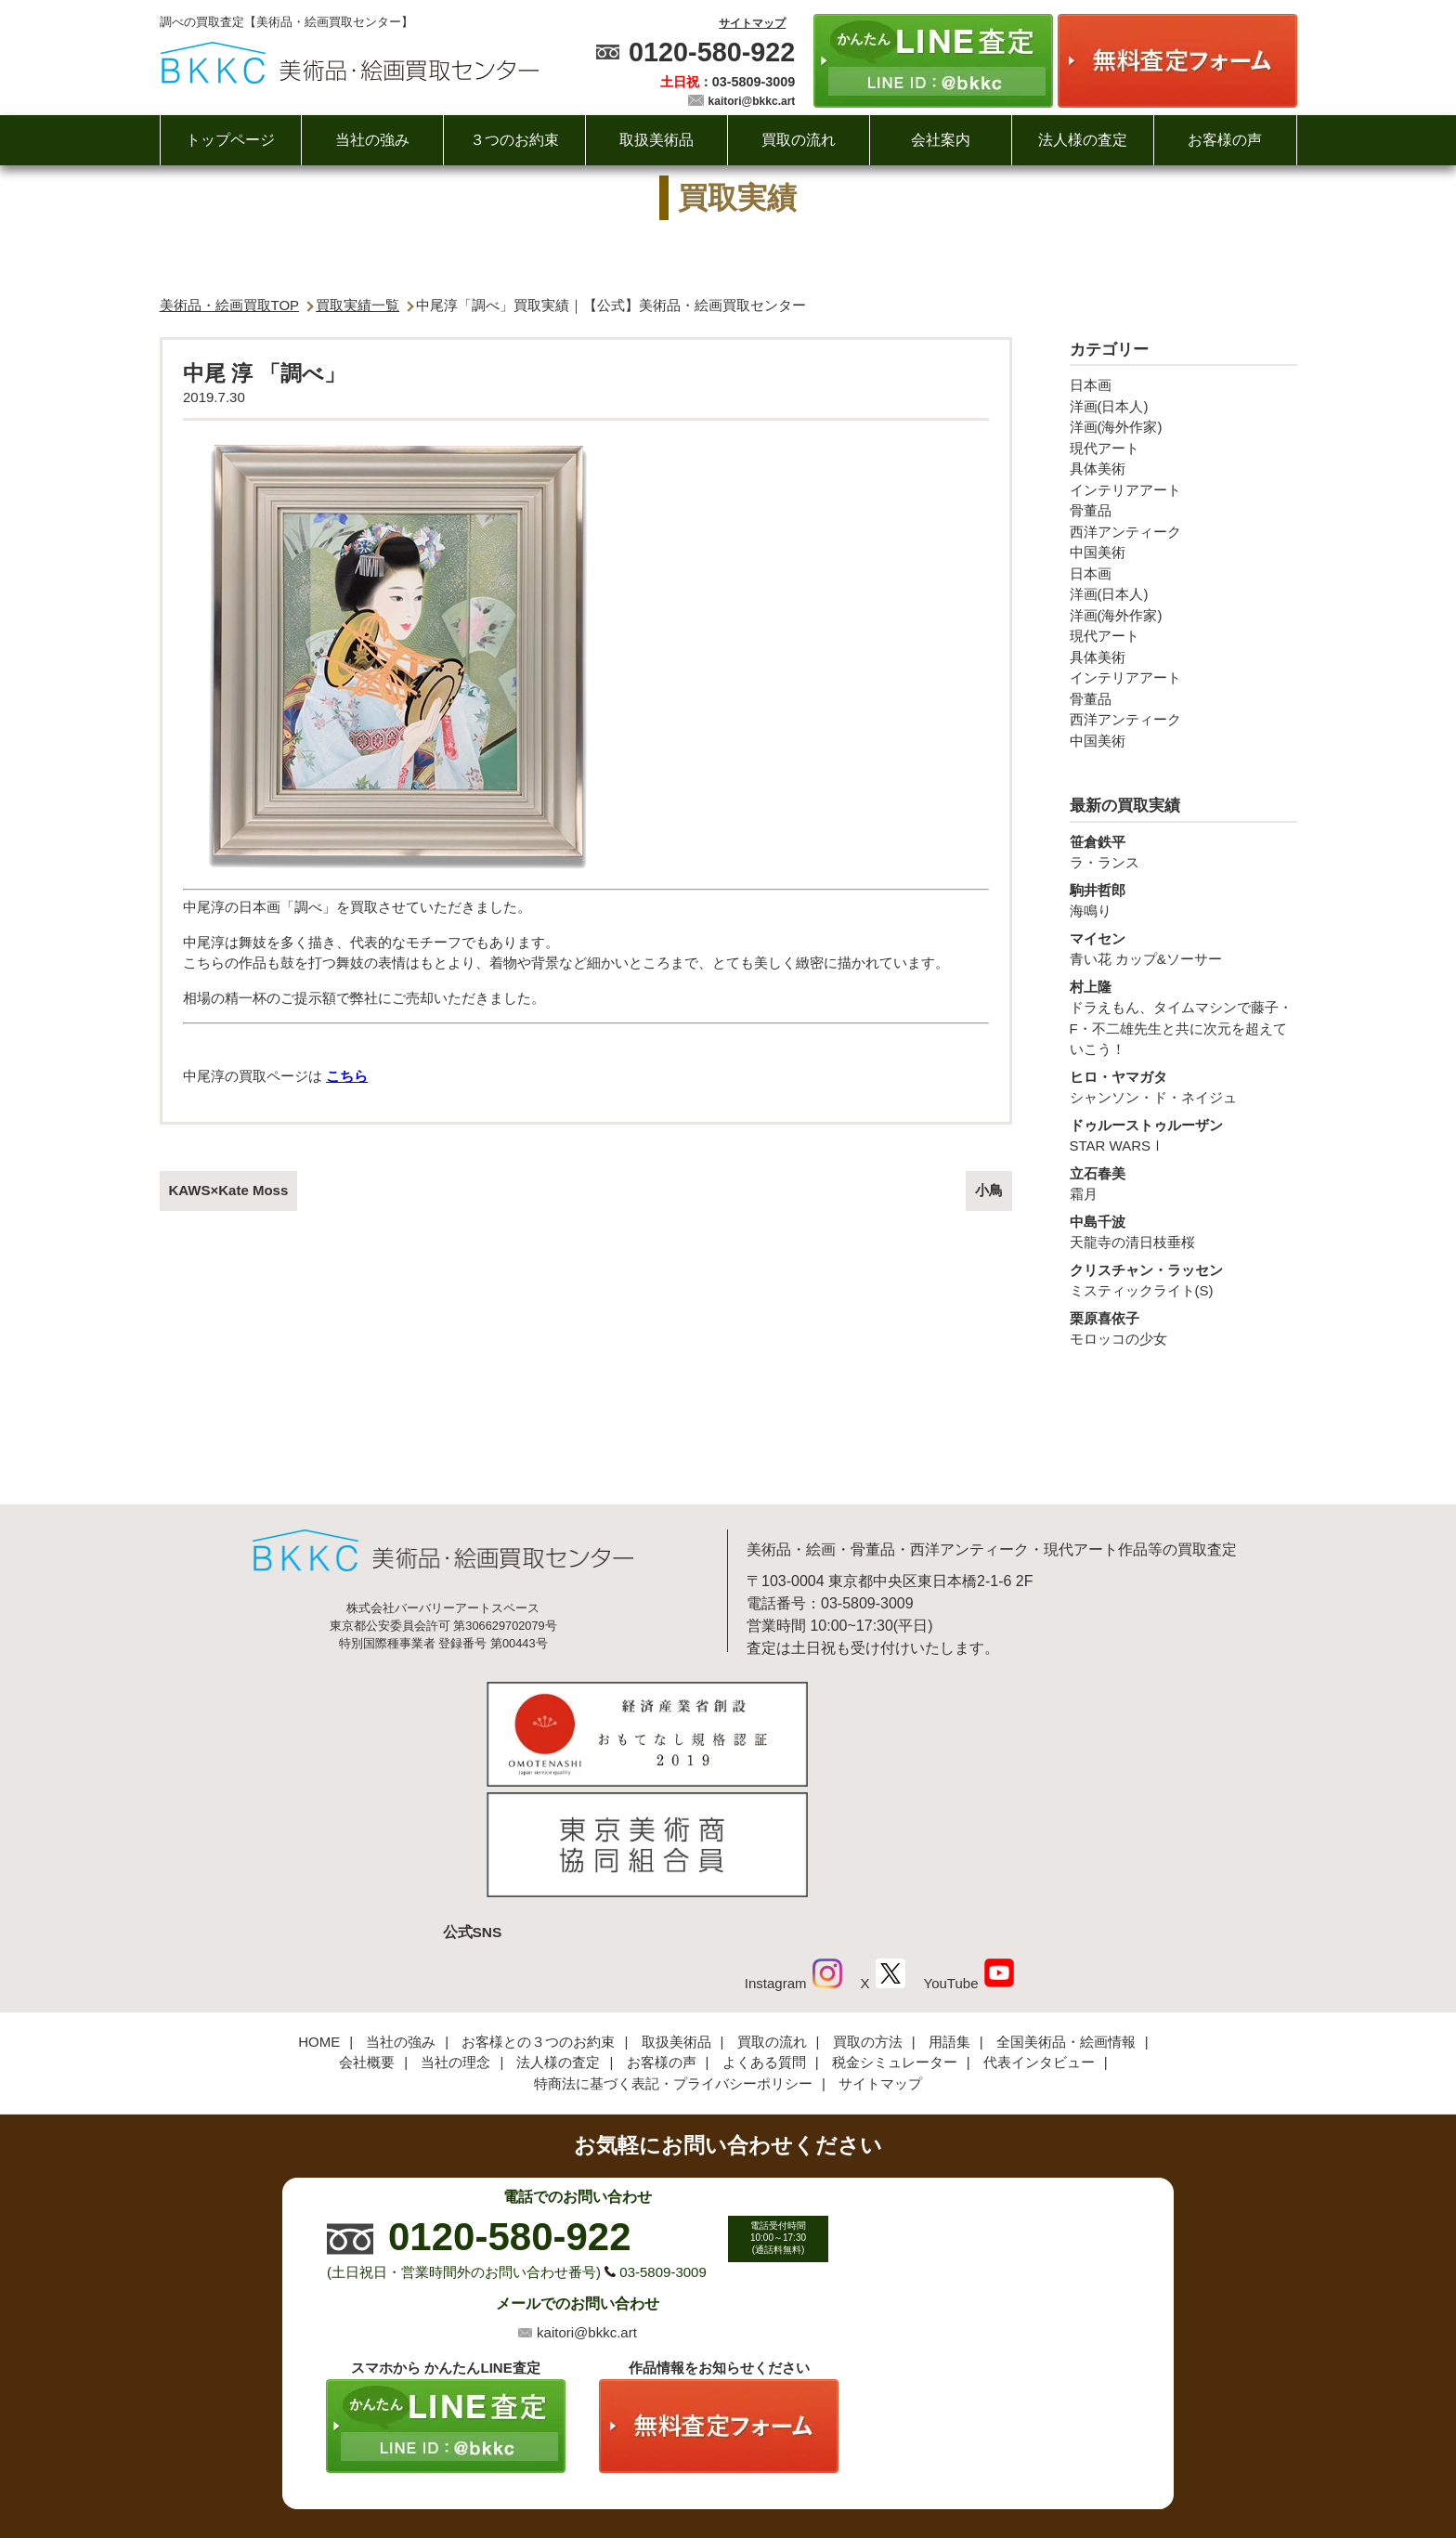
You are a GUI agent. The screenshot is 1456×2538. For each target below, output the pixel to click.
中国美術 (1097, 552)
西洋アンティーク (1125, 532)
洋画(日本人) (1109, 406)
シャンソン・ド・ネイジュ (1183, 1086)
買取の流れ (798, 140)
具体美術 (1097, 468)
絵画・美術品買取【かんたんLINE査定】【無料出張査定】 (350, 63)
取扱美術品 (656, 140)
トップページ (230, 140)
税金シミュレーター (894, 1938)
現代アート (1104, 448)
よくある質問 (764, 1938)
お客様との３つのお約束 (538, 1916)
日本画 (1091, 385)
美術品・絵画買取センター (696, 2467)
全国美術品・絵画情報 (1066, 1916)
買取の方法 (868, 1916)
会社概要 (367, 1938)
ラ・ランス (1183, 851)
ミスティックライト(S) (1183, 1279)
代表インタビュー (1039, 1938)
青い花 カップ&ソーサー (1183, 948)
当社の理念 (455, 1938)
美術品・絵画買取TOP (230, 305)
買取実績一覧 (357, 305)
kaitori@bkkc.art (752, 101)
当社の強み (372, 140)
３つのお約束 (514, 140)
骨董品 (1091, 510)
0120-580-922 (712, 52)
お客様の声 (1225, 140)
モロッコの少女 (1183, 1327)
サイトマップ (752, 23)
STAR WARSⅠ (1183, 1134)
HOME (319, 1916)
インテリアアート (1125, 490)
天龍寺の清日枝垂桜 (1183, 1231)
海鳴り (1183, 899)
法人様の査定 (1082, 140)
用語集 (949, 1916)
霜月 (1183, 1183)
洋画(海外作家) (1116, 427)
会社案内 (940, 140)
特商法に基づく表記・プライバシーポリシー (673, 1958)
